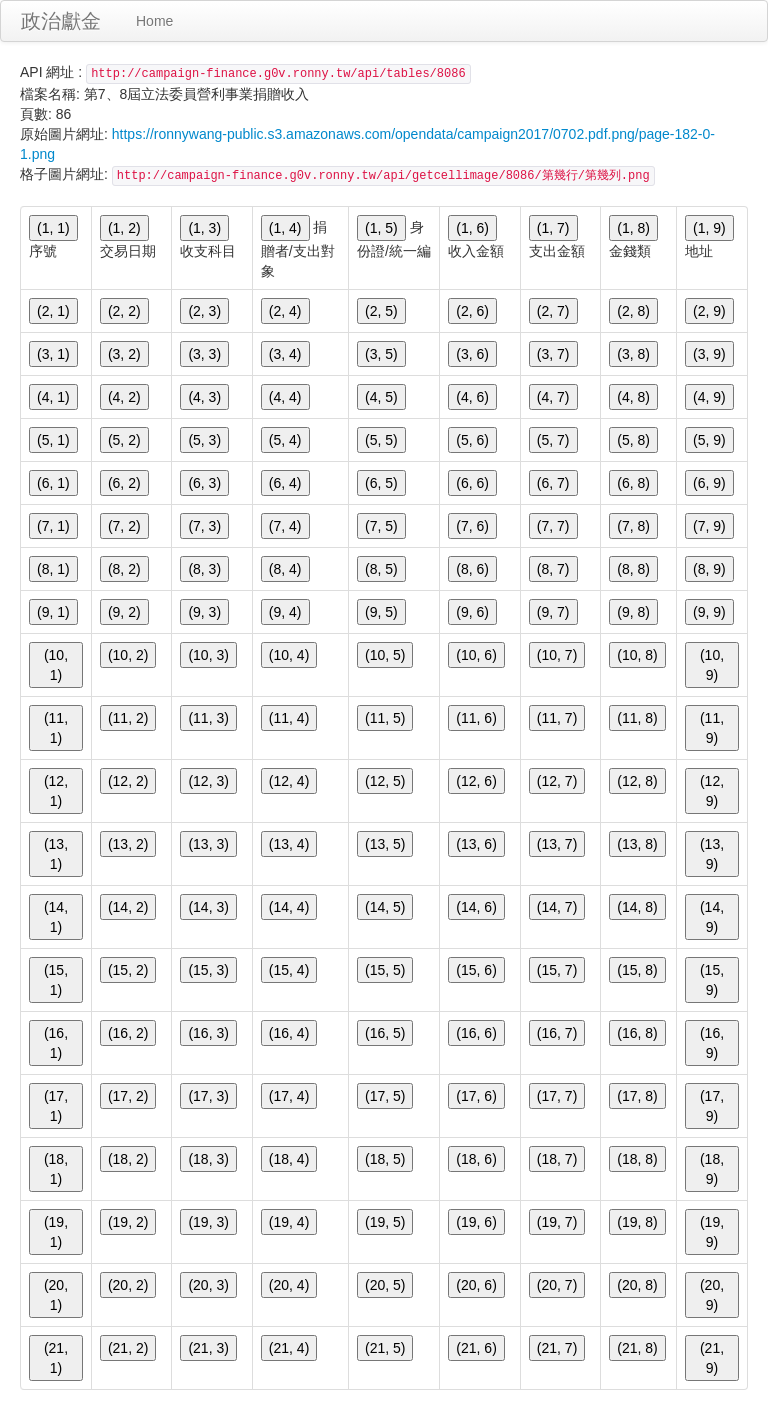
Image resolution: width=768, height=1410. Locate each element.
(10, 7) (557, 655)
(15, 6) (476, 970)
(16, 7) (557, 1033)
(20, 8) (637, 1285)
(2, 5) (381, 311)
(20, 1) (56, 1295)
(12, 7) (557, 781)
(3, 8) (633, 354)
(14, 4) (289, 907)
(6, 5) (381, 483)
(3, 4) (285, 354)
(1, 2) (124, 228)
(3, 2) (124, 354)
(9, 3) (204, 612)
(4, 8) (633, 397)
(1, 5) (381, 228)
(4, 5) (381, 397)
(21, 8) (637, 1348)
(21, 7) (557, 1348)
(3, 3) (204, 354)
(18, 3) (208, 1159)
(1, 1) (53, 228)
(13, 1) (56, 854)
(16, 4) (289, 1033)
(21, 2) (128, 1348)
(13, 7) (557, 844)
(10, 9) (712, 665)
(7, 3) (204, 526)
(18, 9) (712, 1169)
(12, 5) (385, 781)
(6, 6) (472, 483)
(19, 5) (385, 1222)
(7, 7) (553, 526)
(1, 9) (709, 228)
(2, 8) (633, 311)
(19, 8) (637, 1222)
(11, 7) (557, 718)
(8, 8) (633, 569)
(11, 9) (712, 728)
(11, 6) (476, 718)
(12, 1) (56, 791)
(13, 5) (385, 844)
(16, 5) (385, 1033)
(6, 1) (53, 483)
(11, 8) (637, 718)
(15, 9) (712, 980)
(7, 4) (285, 526)
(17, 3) (208, 1096)
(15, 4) (289, 970)
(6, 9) (709, 483)
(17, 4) (289, 1096)
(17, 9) (712, 1106)
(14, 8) (637, 907)
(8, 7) (553, 569)
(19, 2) (128, 1222)
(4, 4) (285, 397)
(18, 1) (56, 1169)
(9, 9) (709, 612)
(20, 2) (128, 1285)
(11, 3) (208, 718)
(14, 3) (208, 907)
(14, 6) (476, 907)
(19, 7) (557, 1222)
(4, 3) (204, 397)
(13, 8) (637, 844)
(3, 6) (472, 354)
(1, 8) (633, 228)
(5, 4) (285, 440)
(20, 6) (476, 1285)
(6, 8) (633, 483)
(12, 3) (208, 781)
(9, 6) (472, 612)
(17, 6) (476, 1096)
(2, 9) (709, 311)
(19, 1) (56, 1232)
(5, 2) (124, 440)
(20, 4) (289, 1285)
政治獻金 (61, 21)
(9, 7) (553, 612)
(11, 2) (128, 718)
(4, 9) (709, 397)
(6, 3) (204, 483)
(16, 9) (712, 1043)
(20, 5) (385, 1285)
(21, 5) (385, 1348)
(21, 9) (712, 1358)
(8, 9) (709, 569)
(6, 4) (285, 483)
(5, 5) (381, 440)
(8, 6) (472, 569)
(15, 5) (385, 970)
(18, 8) (637, 1159)
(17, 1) (56, 1106)
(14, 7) (557, 907)
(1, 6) (472, 228)
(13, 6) (476, 844)
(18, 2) (128, 1159)
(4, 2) (124, 397)
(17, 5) (385, 1096)
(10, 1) (56, 665)
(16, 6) (476, 1033)
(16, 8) (637, 1033)
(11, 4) (289, 718)
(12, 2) (128, 781)
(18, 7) (557, 1159)
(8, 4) (285, 569)
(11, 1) (56, 728)
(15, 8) (637, 970)
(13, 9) (712, 854)
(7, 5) (381, 526)
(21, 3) (208, 1348)
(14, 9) (712, 917)
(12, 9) (712, 791)
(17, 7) (557, 1096)
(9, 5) (381, 612)
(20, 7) (557, 1285)
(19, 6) (476, 1222)
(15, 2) (128, 970)
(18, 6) (476, 1159)
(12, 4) (289, 781)
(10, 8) (637, 655)
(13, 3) (208, 844)
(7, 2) (124, 526)
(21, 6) (476, 1348)
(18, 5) (385, 1159)
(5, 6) (472, 440)
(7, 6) (472, 526)
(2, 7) (553, 311)
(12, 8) (637, 781)
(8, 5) (381, 569)
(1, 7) (553, 228)
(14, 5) (385, 907)
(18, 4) (289, 1159)
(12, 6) (476, 781)
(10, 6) (476, 655)
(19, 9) (712, 1232)
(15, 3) (208, 970)
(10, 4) (289, 655)
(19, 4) (289, 1222)
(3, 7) (553, 354)
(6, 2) (124, 483)
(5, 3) (204, 440)
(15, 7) (557, 970)
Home (154, 21)
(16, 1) (56, 1043)
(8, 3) (204, 569)
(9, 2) (124, 612)
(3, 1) (53, 354)
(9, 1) (53, 612)
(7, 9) (709, 526)
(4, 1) (53, 397)
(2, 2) (124, 311)
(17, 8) (637, 1096)
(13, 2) (128, 844)
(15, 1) (56, 980)
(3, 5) (381, 354)
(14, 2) (128, 907)
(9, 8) (633, 612)
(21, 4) (289, 1348)
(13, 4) (289, 844)
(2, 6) (472, 311)
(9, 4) (285, 612)
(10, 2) (128, 655)
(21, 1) (56, 1358)
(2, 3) (204, 311)
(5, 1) (53, 440)
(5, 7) (553, 440)
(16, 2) (128, 1033)
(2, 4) (285, 311)
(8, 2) (124, 569)
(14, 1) (56, 917)
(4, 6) (472, 397)
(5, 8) (633, 440)
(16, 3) (208, 1033)
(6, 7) (553, 483)
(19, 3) (208, 1222)
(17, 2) (128, 1096)
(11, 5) (385, 718)
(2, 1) (53, 311)
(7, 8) (633, 526)
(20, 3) (208, 1285)
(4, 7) (553, 397)
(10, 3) (208, 655)
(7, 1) (53, 526)
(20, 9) (712, 1295)
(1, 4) (285, 228)
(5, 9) (709, 440)
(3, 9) (709, 354)
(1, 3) (204, 228)
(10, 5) (385, 655)
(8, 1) (53, 569)
